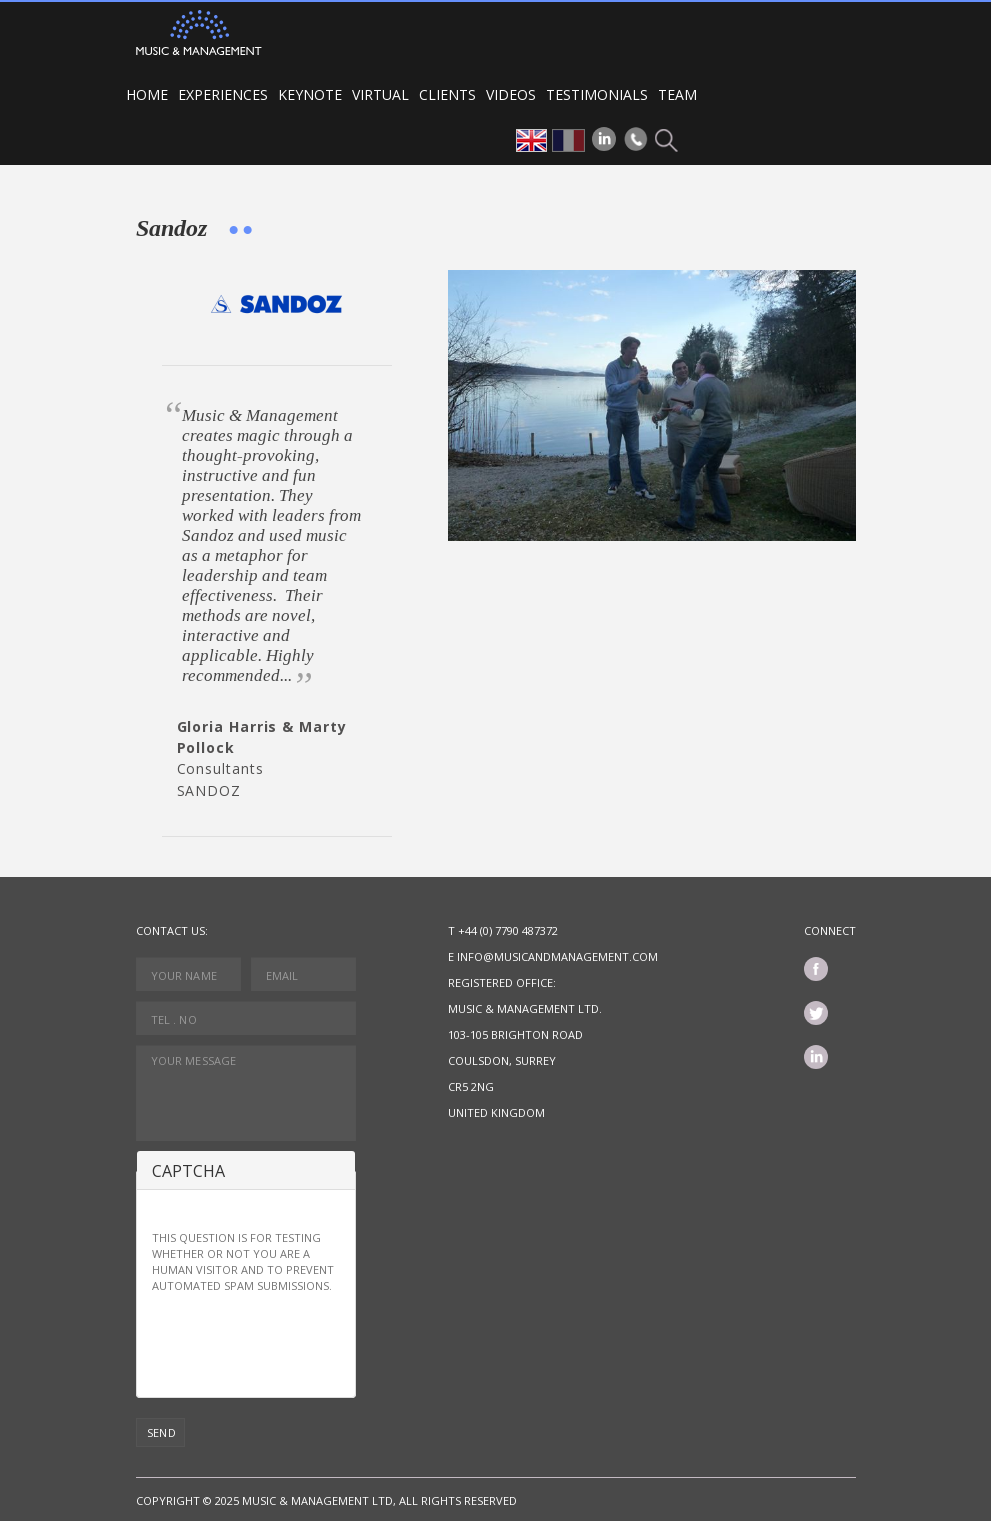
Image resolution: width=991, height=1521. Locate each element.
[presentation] (304, 1343)
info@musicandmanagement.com (557, 956)
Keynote (310, 94)
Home (147, 94)
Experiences (223, 94)
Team (677, 94)
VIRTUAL (380, 94)
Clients (447, 94)
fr (568, 140)
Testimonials (597, 94)
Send (162, 1432)
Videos (511, 94)
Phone (636, 139)
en (531, 140)
